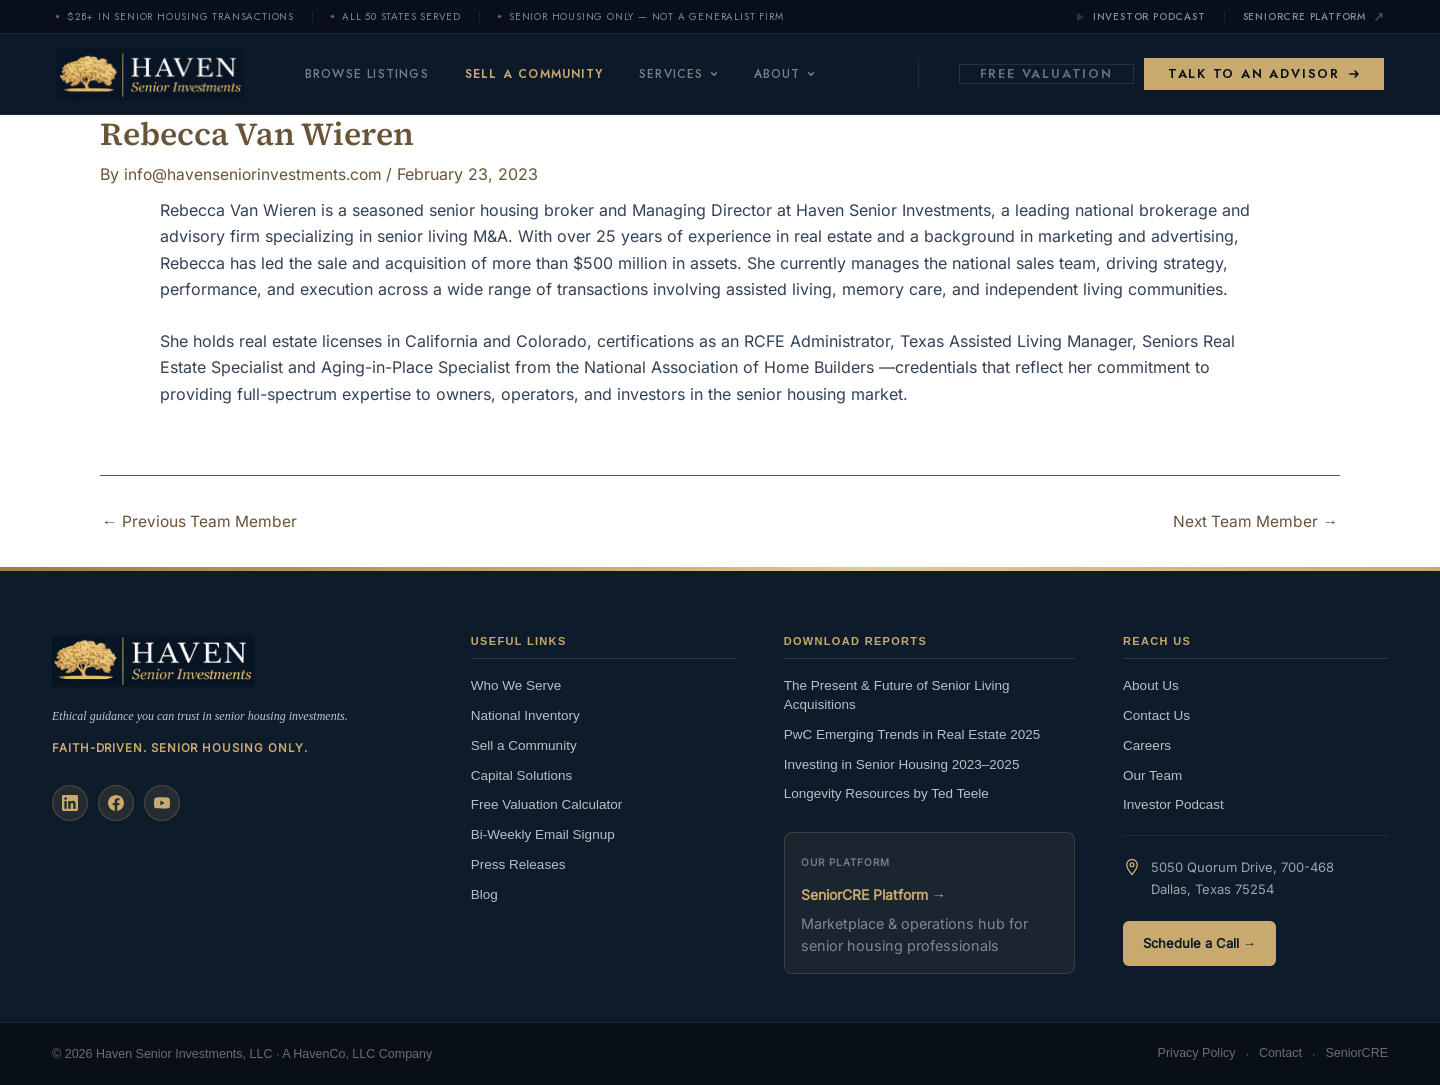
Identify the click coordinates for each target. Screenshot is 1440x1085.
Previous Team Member (201, 521)
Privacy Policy (1197, 1054)
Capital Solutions (521, 774)
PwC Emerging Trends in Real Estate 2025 (912, 733)
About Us (1151, 684)
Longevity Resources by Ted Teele (886, 793)
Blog (484, 893)
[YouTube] (162, 802)
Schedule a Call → (1199, 943)
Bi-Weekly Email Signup (543, 834)
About (805, 74)
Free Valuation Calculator (546, 804)
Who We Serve (516, 684)
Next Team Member (1253, 521)
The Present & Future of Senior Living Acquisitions (897, 694)
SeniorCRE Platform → (873, 893)
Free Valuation (1046, 73)
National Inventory (525, 714)
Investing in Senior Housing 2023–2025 (902, 763)
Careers (1147, 744)
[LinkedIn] (70, 802)
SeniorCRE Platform (1313, 17)
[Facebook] (116, 802)
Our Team (1152, 774)
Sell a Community (555, 74)
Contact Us (1156, 714)
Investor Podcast (1140, 17)
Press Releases (518, 864)
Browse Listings (388, 74)
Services (699, 74)
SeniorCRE (1356, 1054)
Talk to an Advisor (1264, 73)
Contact (1280, 1054)
